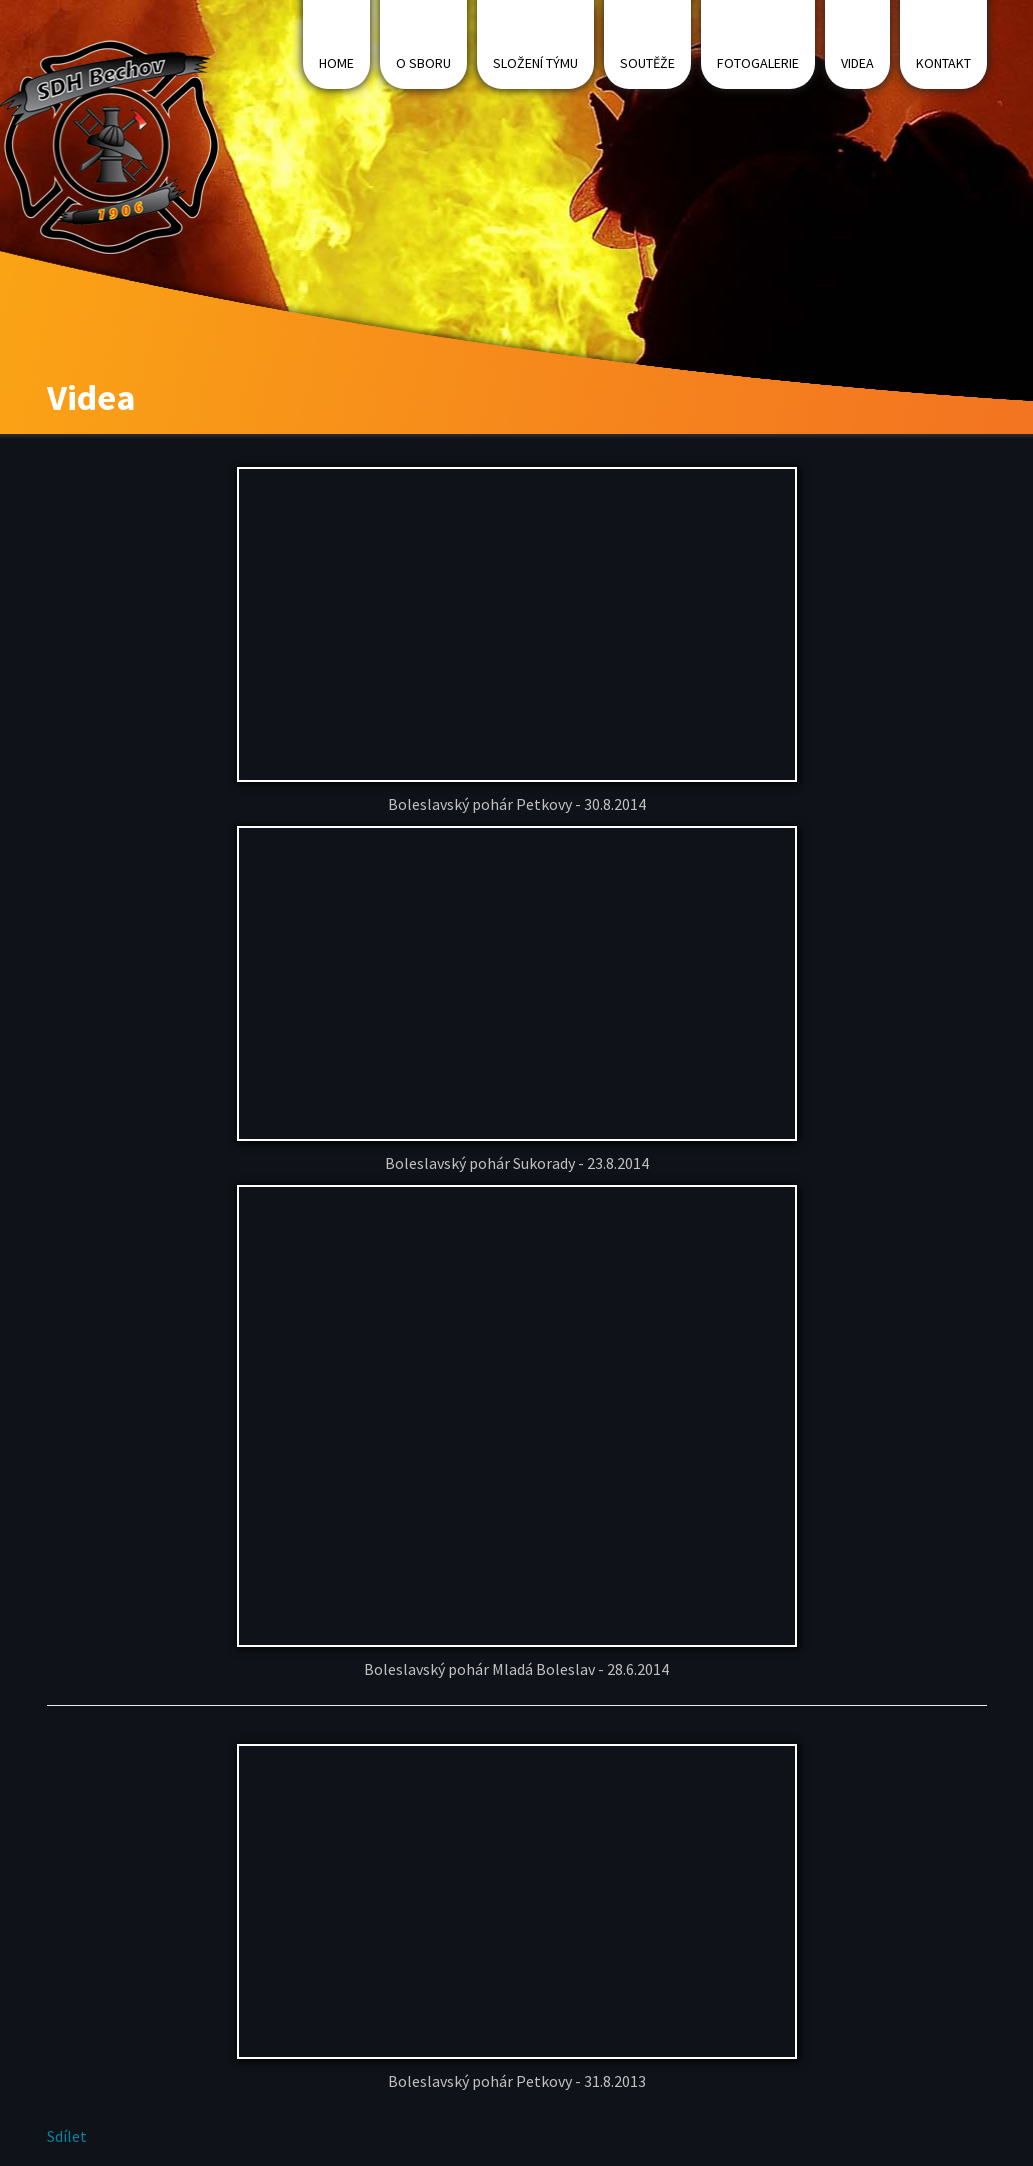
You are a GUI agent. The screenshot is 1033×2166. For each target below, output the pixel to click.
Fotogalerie (758, 63)
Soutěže (647, 63)
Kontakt (943, 63)
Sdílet (67, 2136)
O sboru (423, 63)
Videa (857, 63)
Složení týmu (535, 63)
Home (336, 63)
